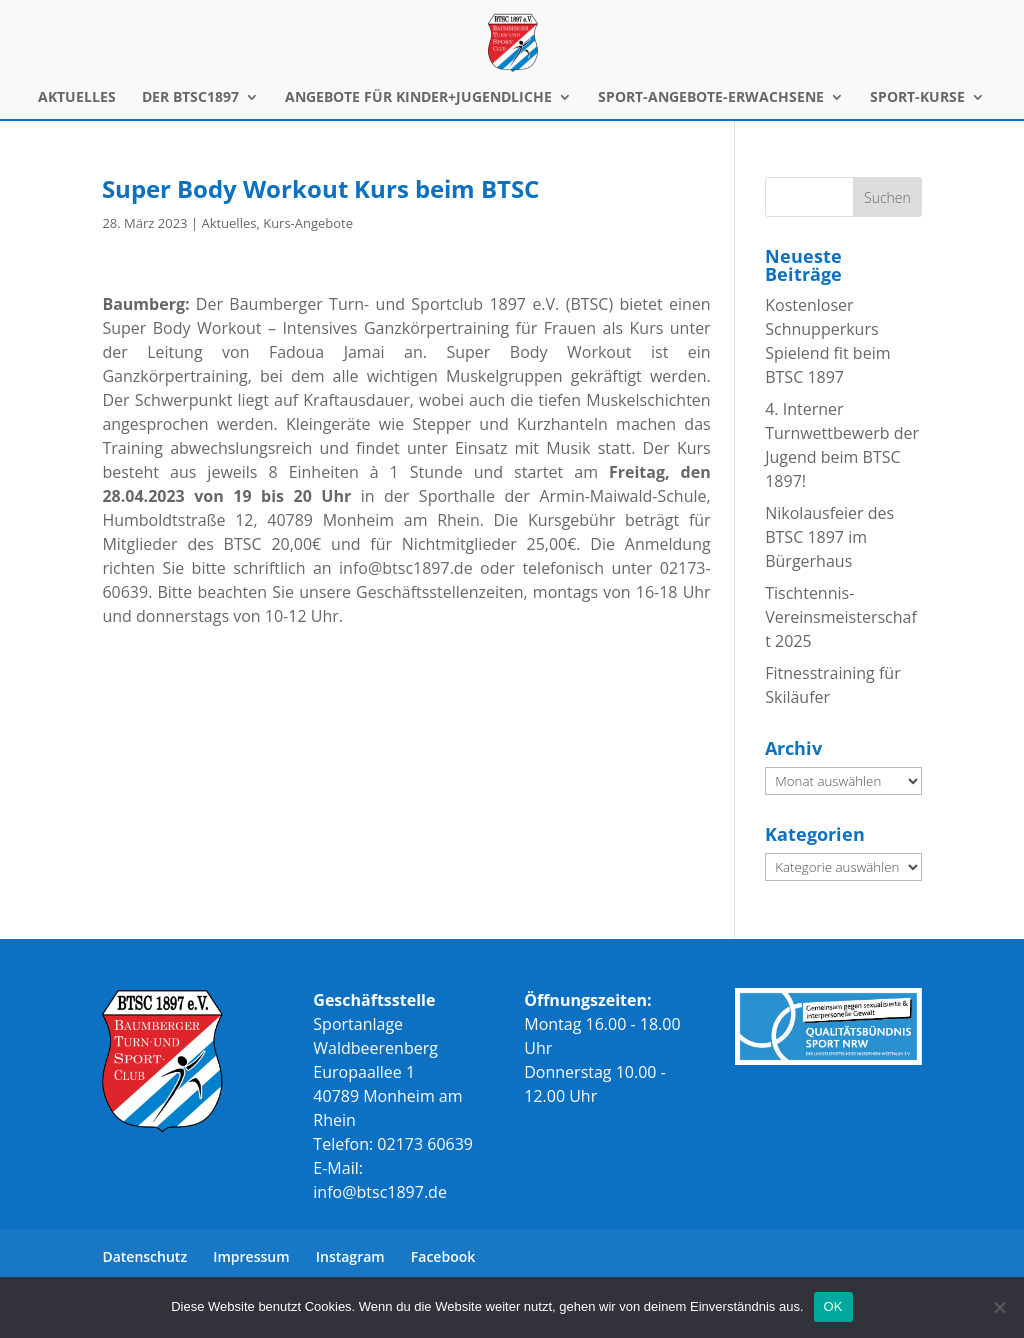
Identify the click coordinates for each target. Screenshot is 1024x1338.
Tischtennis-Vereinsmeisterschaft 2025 (841, 617)
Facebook (443, 1256)
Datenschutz (144, 1256)
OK (833, 1306)
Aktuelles (228, 223)
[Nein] (999, 1307)
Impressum (251, 1256)
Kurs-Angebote (308, 223)
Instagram (350, 1256)
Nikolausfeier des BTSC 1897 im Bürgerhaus (829, 537)
